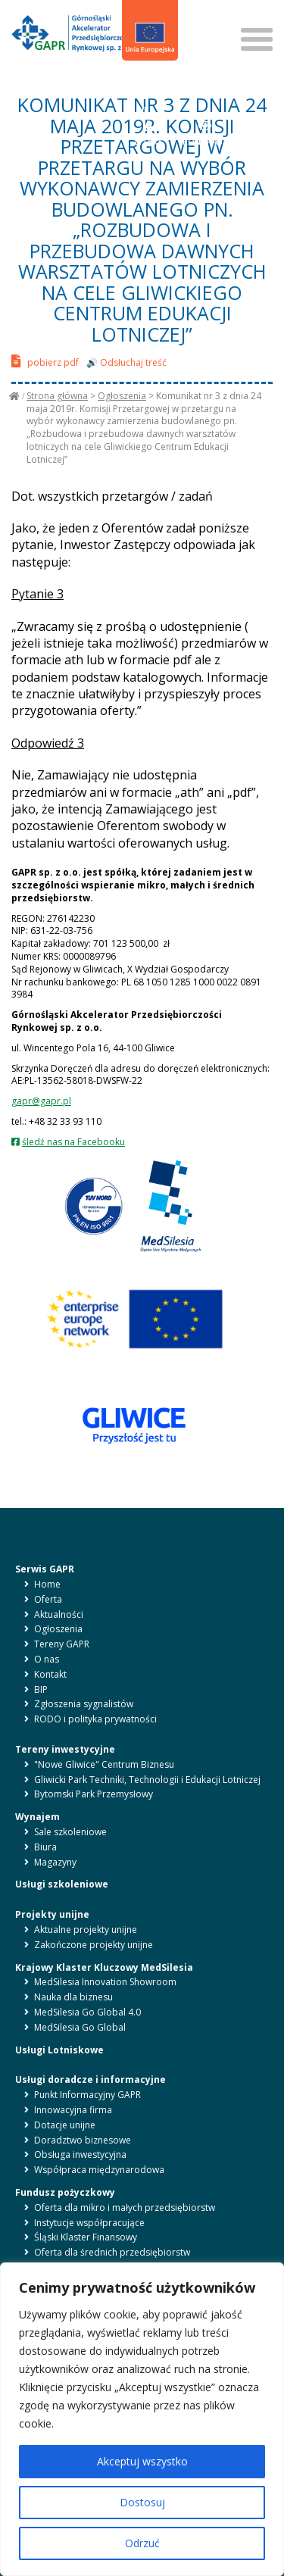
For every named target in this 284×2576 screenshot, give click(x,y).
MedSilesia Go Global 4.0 (87, 2012)
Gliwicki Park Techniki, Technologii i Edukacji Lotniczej (147, 1779)
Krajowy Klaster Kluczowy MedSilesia (104, 1967)
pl (135, 82)
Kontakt (50, 1674)
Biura (45, 1847)
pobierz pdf (45, 361)
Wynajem (37, 1816)
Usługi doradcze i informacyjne (90, 2079)
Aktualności (58, 1614)
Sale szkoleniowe (70, 1831)
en (151, 82)
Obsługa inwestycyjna (80, 2154)
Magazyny (55, 1862)
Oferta (48, 1599)
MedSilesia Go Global (80, 2027)
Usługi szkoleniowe (61, 1884)
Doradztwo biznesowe (82, 2140)
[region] (142, 2419)
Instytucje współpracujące (89, 2222)
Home (47, 1584)
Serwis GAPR (44, 1569)
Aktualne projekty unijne (85, 1929)
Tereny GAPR (61, 1644)
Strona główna (57, 395)
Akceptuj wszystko (142, 2461)
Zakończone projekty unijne (93, 1944)
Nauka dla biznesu (73, 1997)
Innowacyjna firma (73, 2109)
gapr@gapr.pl (41, 1100)
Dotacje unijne (64, 2125)
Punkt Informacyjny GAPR (87, 2094)
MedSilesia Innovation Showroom (105, 1981)
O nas (46, 1659)
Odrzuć (142, 2543)
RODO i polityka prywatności (95, 1719)
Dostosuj (142, 2502)
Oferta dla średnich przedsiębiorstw (112, 2252)
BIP (142, 101)
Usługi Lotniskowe (59, 2050)
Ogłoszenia (122, 395)
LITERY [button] (149, 133)
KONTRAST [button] (206, 133)
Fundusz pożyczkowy (65, 2192)
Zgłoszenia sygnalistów (83, 1703)
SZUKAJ (202, 14)
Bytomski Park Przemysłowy (93, 1794)
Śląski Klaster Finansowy (85, 2237)
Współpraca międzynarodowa (99, 2169)
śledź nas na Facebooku (73, 1141)
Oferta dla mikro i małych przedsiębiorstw (124, 2207)
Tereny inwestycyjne (65, 1749)
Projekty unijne (52, 1914)
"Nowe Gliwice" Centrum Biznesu (104, 1764)
